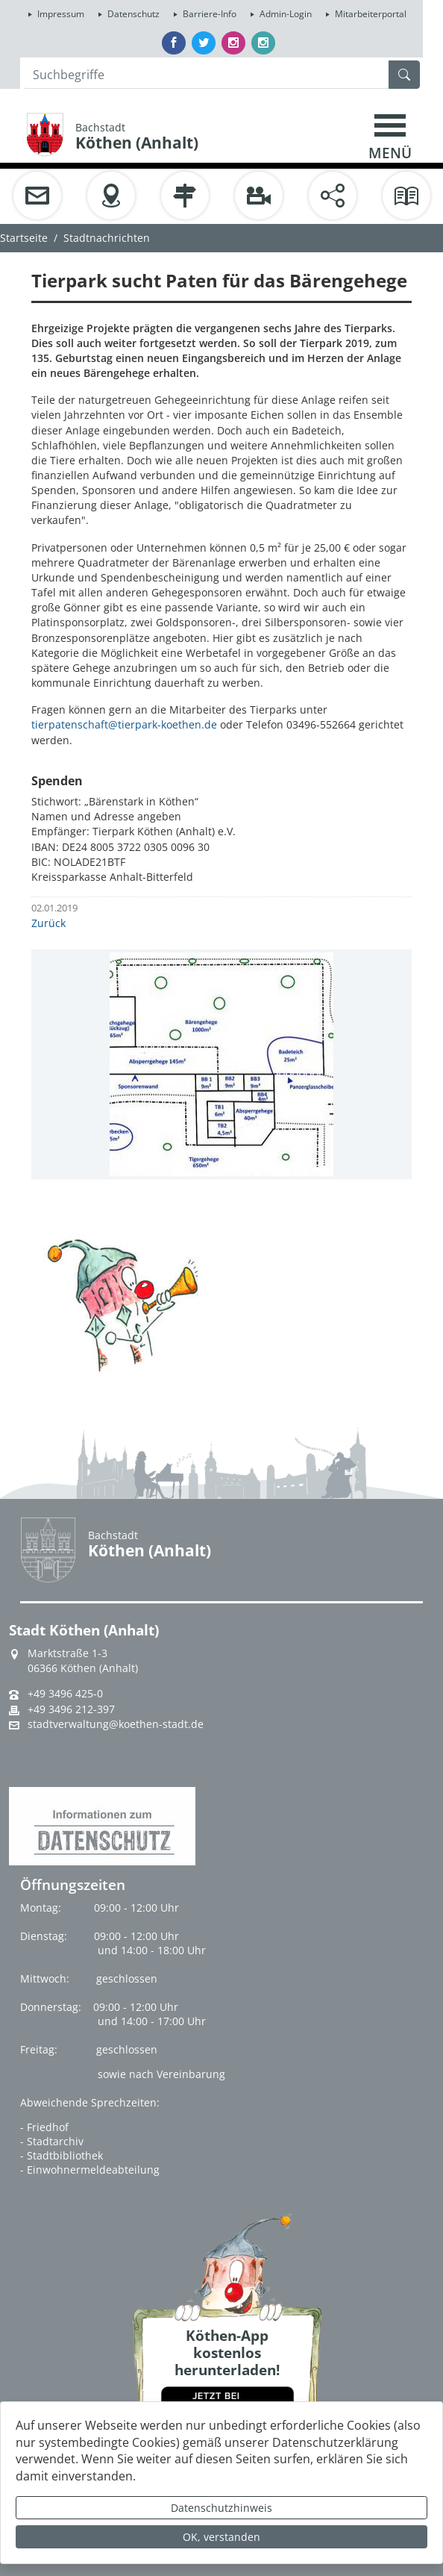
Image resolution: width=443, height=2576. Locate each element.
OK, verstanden (221, 2537)
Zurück (48, 923)
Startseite (24, 238)
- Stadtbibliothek (61, 2155)
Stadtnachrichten (106, 238)
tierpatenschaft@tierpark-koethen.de (124, 724)
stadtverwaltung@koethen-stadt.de (116, 1724)
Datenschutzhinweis (221, 2508)
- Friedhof (44, 2127)
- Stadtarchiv (52, 2141)
